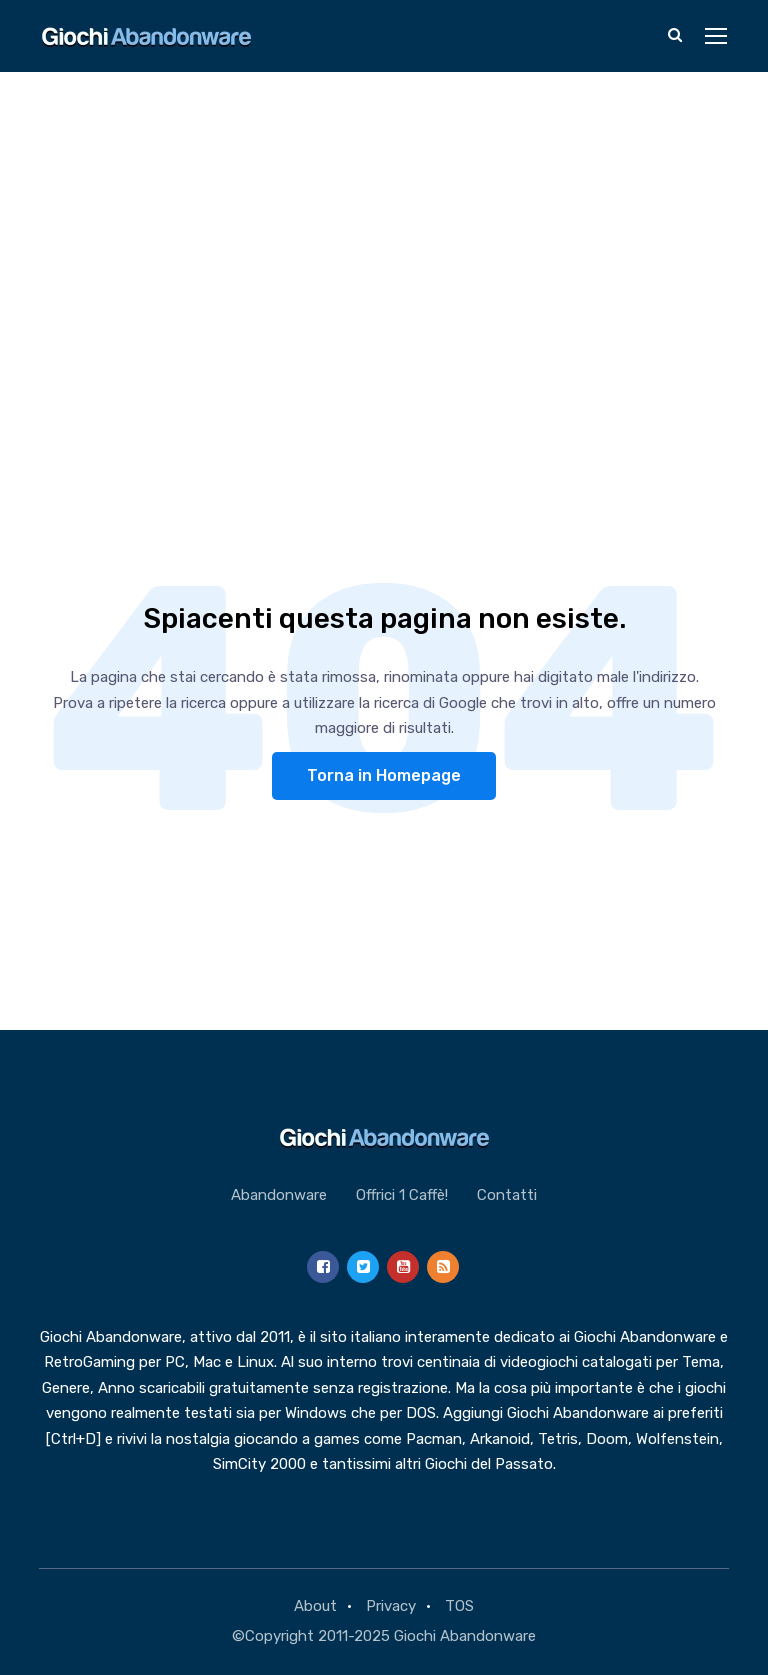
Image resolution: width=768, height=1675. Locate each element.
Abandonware (279, 1195)
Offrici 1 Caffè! (402, 1195)
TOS (459, 1606)
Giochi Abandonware (465, 1636)
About (315, 1606)
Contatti (507, 1195)
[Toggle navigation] (718, 37)
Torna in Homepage (384, 775)
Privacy (391, 1606)
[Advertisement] (384, 222)
